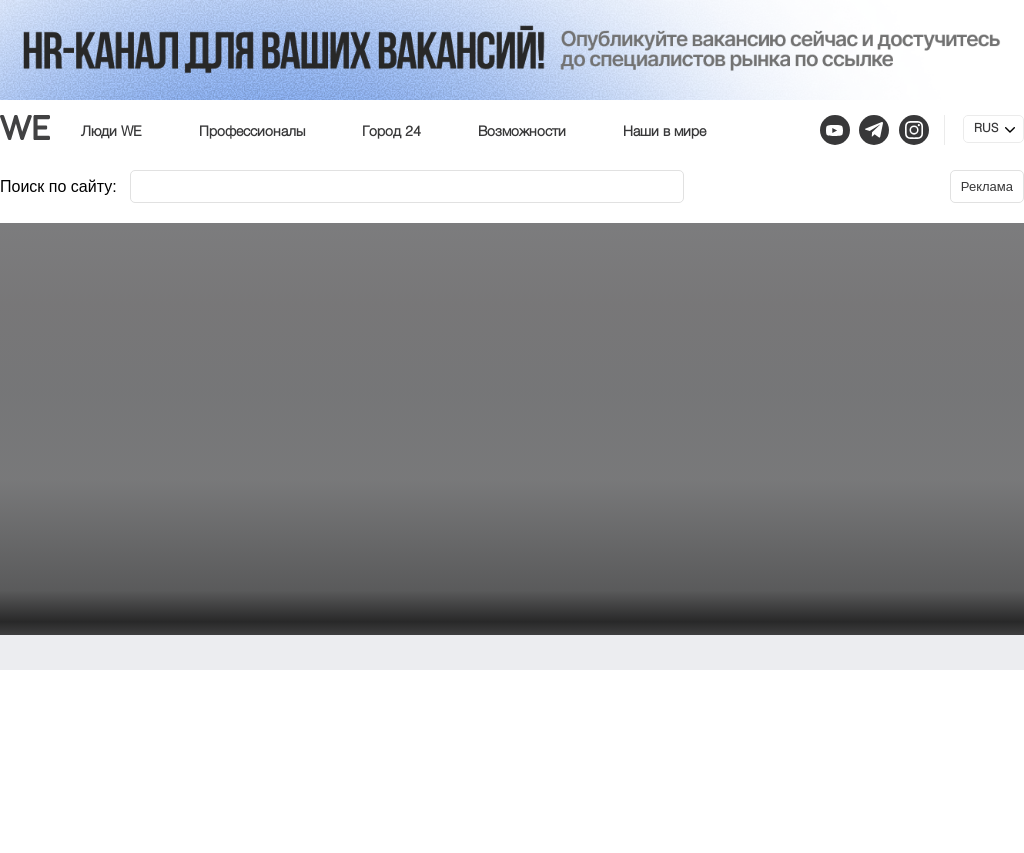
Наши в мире (664, 132)
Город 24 (391, 132)
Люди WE (111, 132)
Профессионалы (252, 132)
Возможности (522, 132)
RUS (986, 129)
